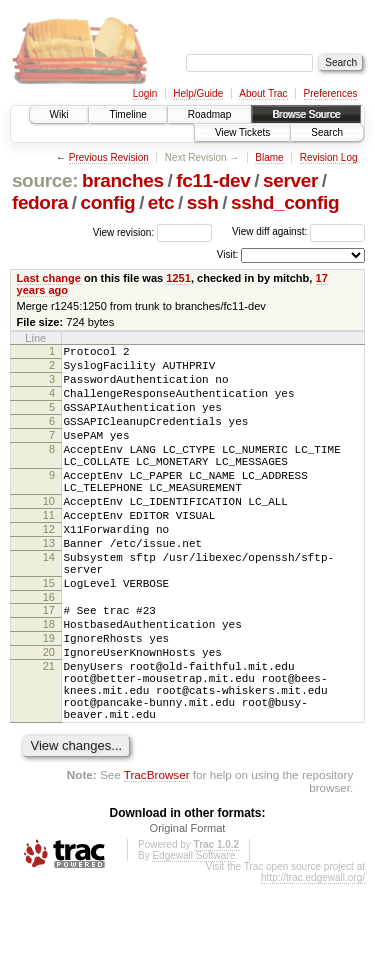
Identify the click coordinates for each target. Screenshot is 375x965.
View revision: (124, 231)
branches (123, 180)
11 (49, 551)
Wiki (59, 114)
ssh (203, 202)
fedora (40, 202)
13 (49, 585)
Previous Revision (109, 157)
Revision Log (329, 157)
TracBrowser (157, 855)
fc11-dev (213, 180)
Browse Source (306, 114)
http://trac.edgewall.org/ (313, 958)
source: (45, 180)
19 (49, 698)
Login (145, 93)
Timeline (127, 114)
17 (49, 664)
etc (161, 202)
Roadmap (209, 114)
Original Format (188, 909)
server (290, 180)
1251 (178, 278)
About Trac (263, 93)
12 (49, 568)
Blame (269, 157)
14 (49, 602)
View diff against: (298, 231)
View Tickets (242, 132)
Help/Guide (198, 93)
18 (49, 681)
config (107, 202)
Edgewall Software (193, 936)
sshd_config (285, 202)
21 (49, 732)
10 (49, 534)
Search (327, 132)
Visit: (228, 254)
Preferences (331, 93)
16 (49, 651)
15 (49, 634)
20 (49, 715)
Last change (49, 278)
